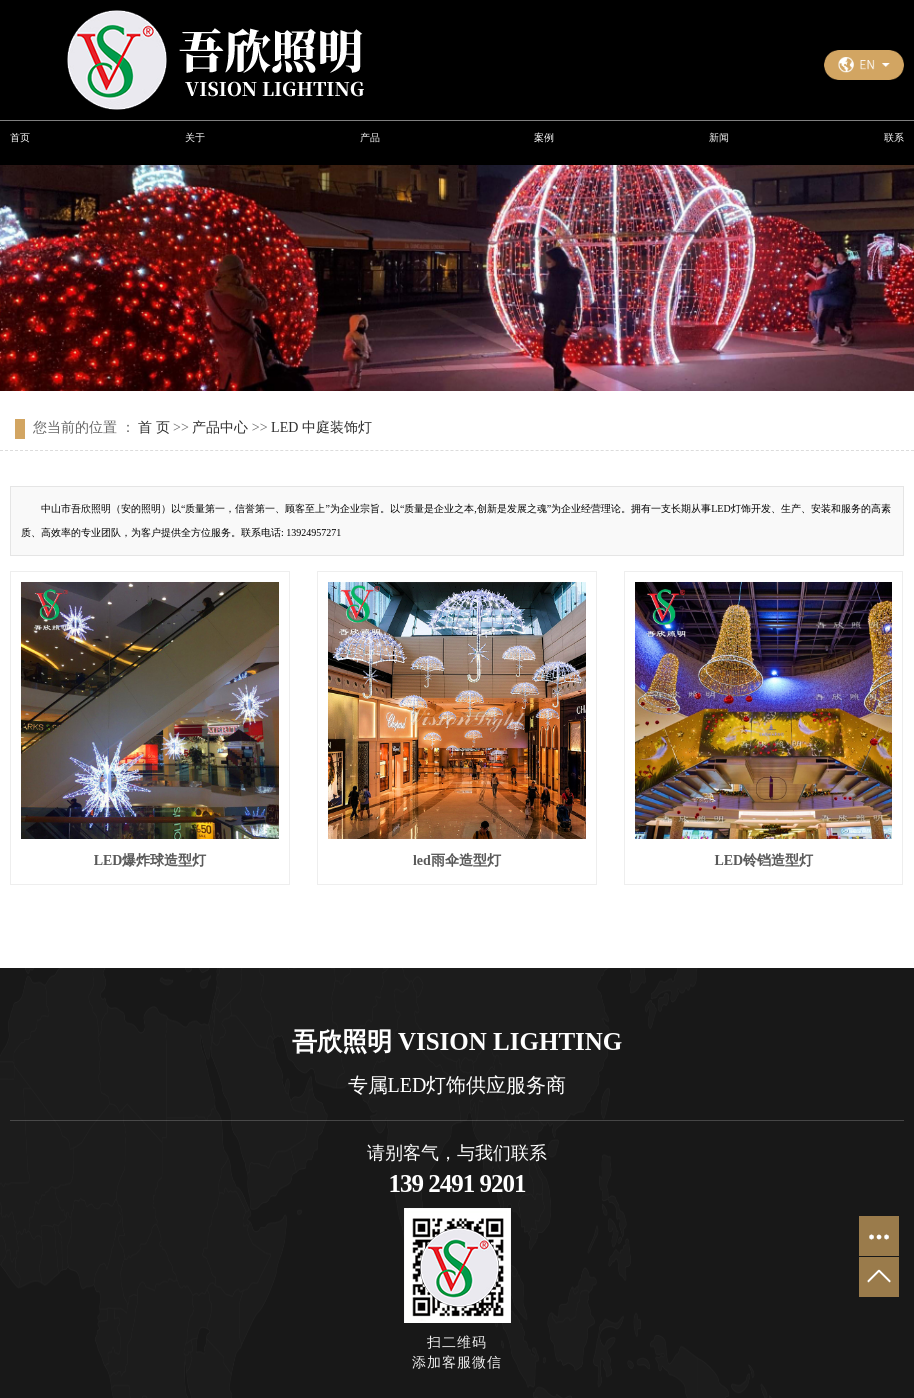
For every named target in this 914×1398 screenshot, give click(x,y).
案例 (544, 137)
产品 (370, 137)
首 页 (154, 427)
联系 (894, 137)
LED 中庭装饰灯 (321, 427)
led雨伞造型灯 (457, 860)
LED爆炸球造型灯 (150, 860)
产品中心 (220, 427)
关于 (195, 137)
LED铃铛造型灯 (763, 860)
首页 (20, 137)
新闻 (719, 137)
